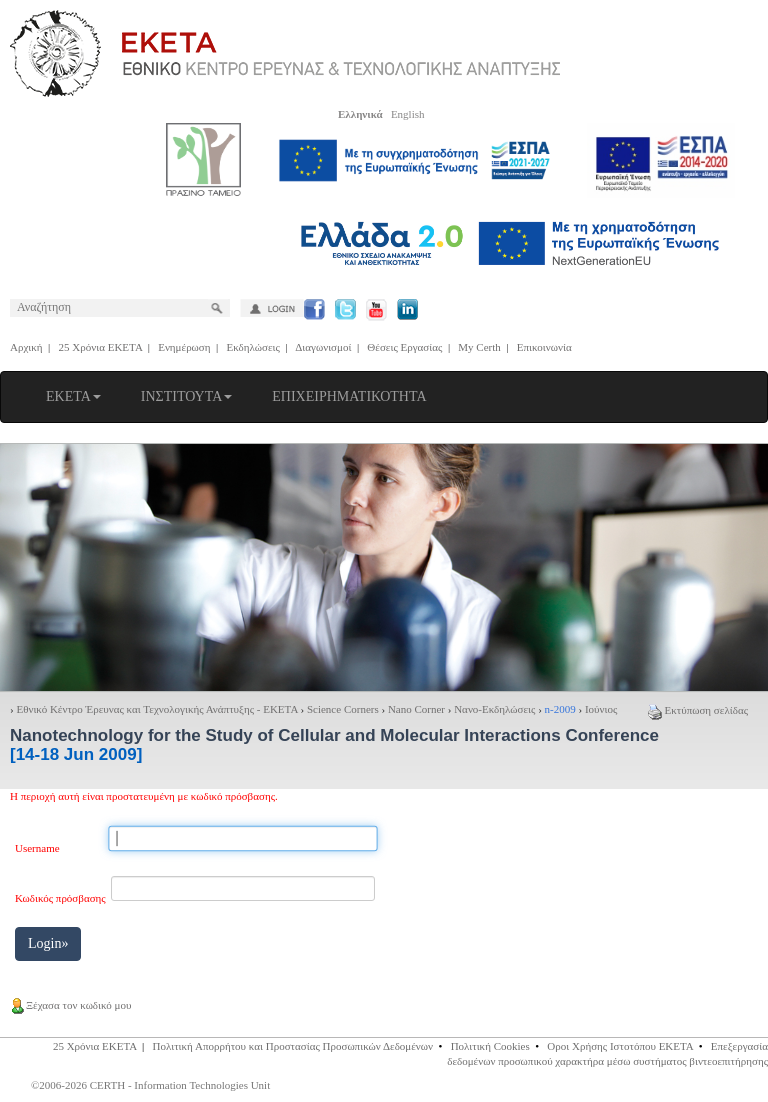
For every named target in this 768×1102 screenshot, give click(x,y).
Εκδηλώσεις (253, 347)
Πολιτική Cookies (490, 1046)
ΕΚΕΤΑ (73, 396)
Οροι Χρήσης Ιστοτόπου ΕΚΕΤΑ (620, 1046)
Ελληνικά (360, 114)
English (408, 114)
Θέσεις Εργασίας (404, 347)
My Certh (479, 347)
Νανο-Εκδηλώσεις (494, 709)
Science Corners (343, 709)
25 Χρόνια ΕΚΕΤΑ (101, 347)
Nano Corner (416, 709)
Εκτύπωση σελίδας (698, 710)
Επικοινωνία (544, 347)
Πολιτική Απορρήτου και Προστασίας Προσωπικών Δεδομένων (293, 1046)
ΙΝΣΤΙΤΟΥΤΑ (187, 396)
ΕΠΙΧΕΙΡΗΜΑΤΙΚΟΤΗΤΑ (349, 396)
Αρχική (26, 347)
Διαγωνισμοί (323, 347)
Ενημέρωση (184, 347)
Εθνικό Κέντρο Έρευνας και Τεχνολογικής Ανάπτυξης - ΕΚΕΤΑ (156, 709)
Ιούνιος (601, 709)
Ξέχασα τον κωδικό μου (70, 1005)
